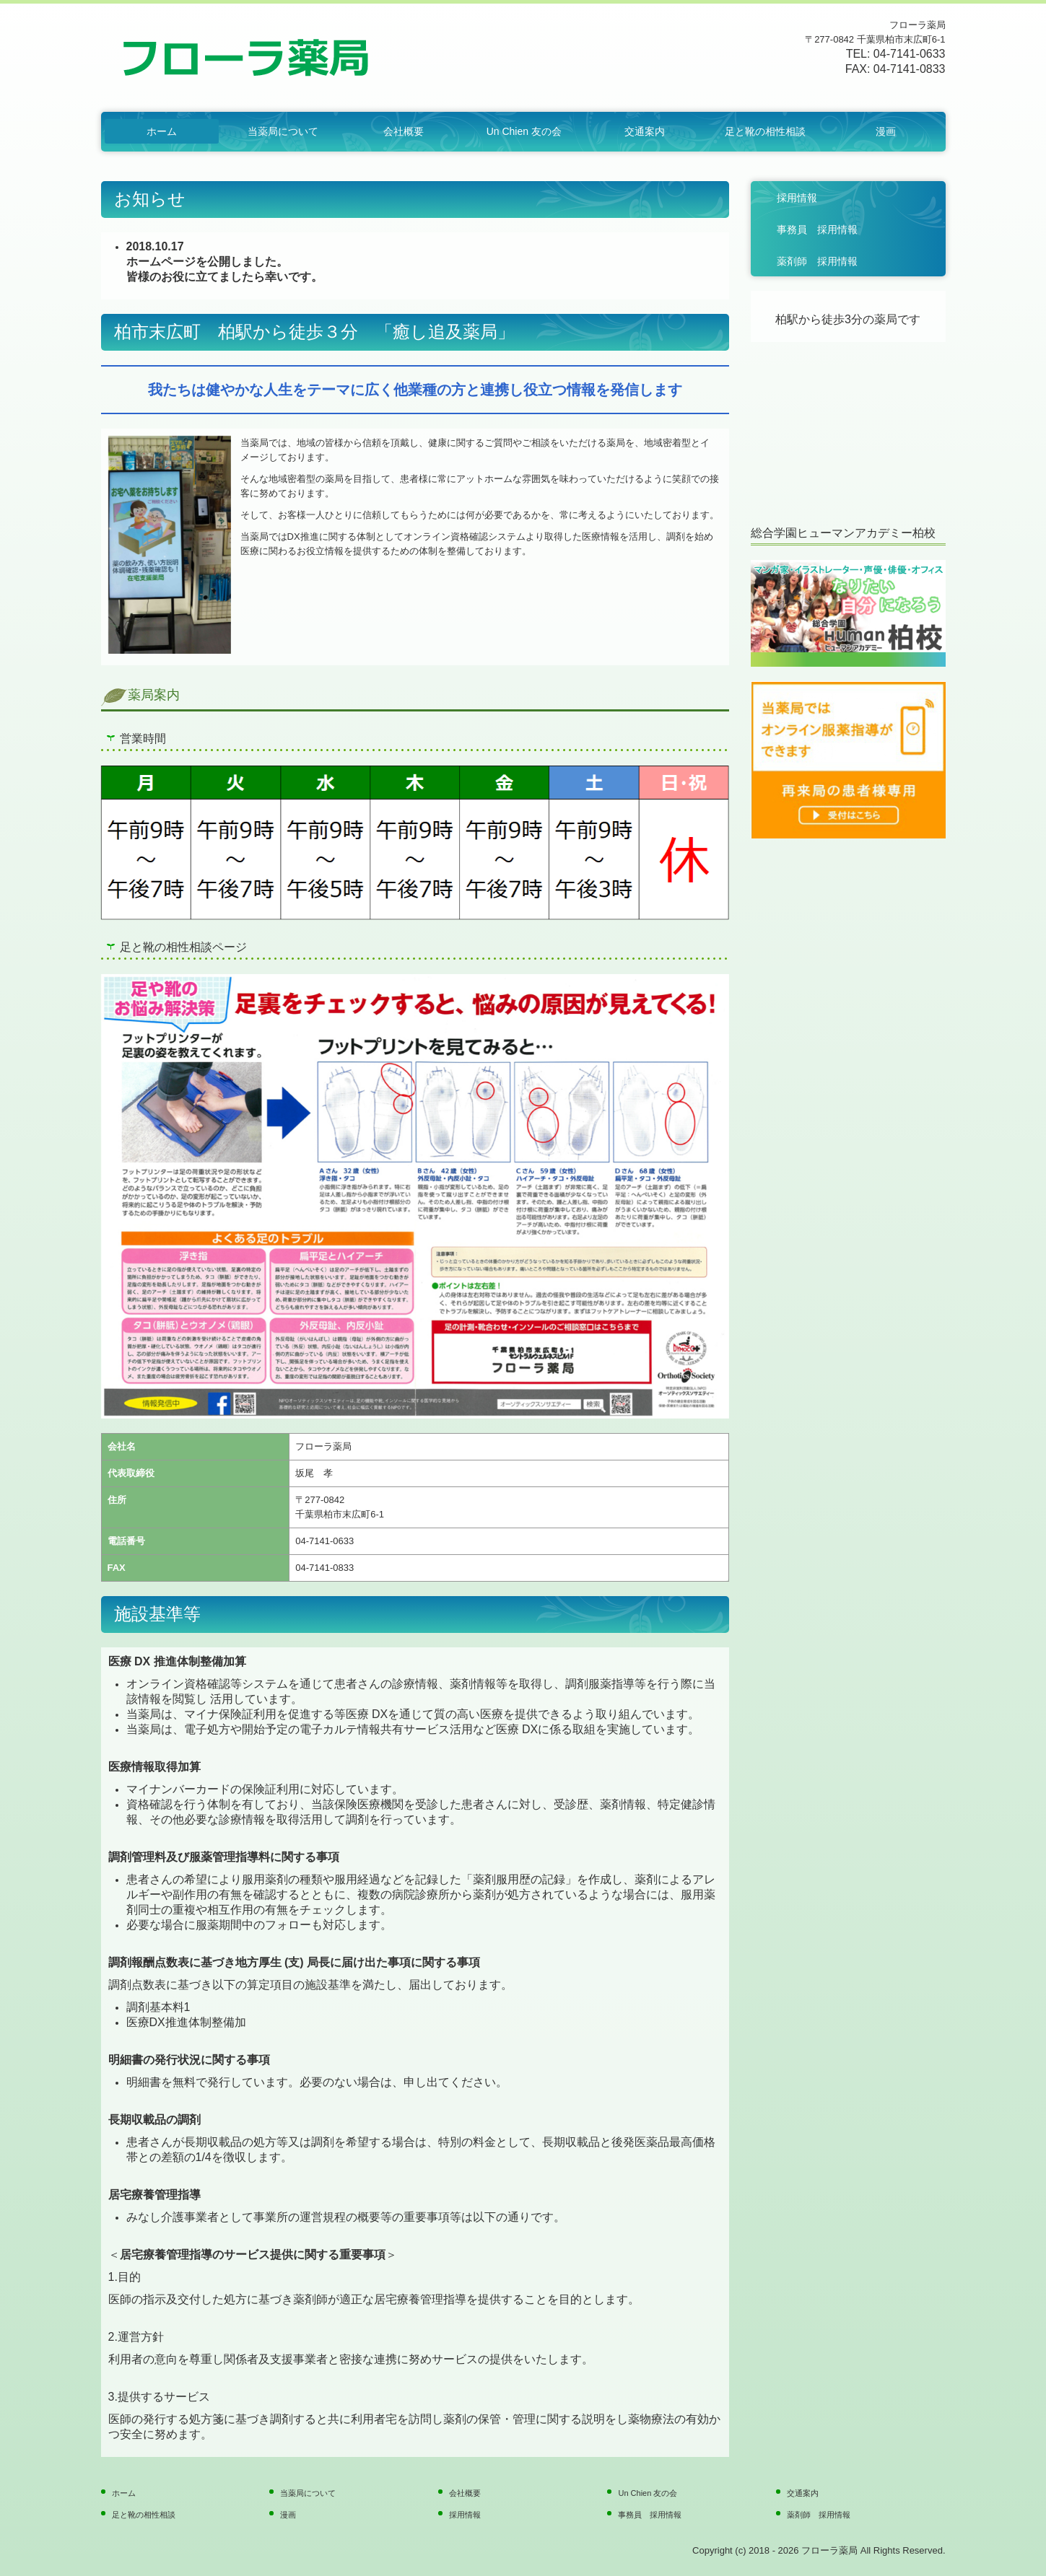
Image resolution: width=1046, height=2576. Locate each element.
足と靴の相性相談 (765, 131)
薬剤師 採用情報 (817, 261)
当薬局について (283, 131)
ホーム (162, 131)
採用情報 (797, 197)
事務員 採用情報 (817, 229)
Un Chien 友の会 (524, 131)
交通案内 (644, 131)
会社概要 (403, 131)
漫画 (886, 131)
